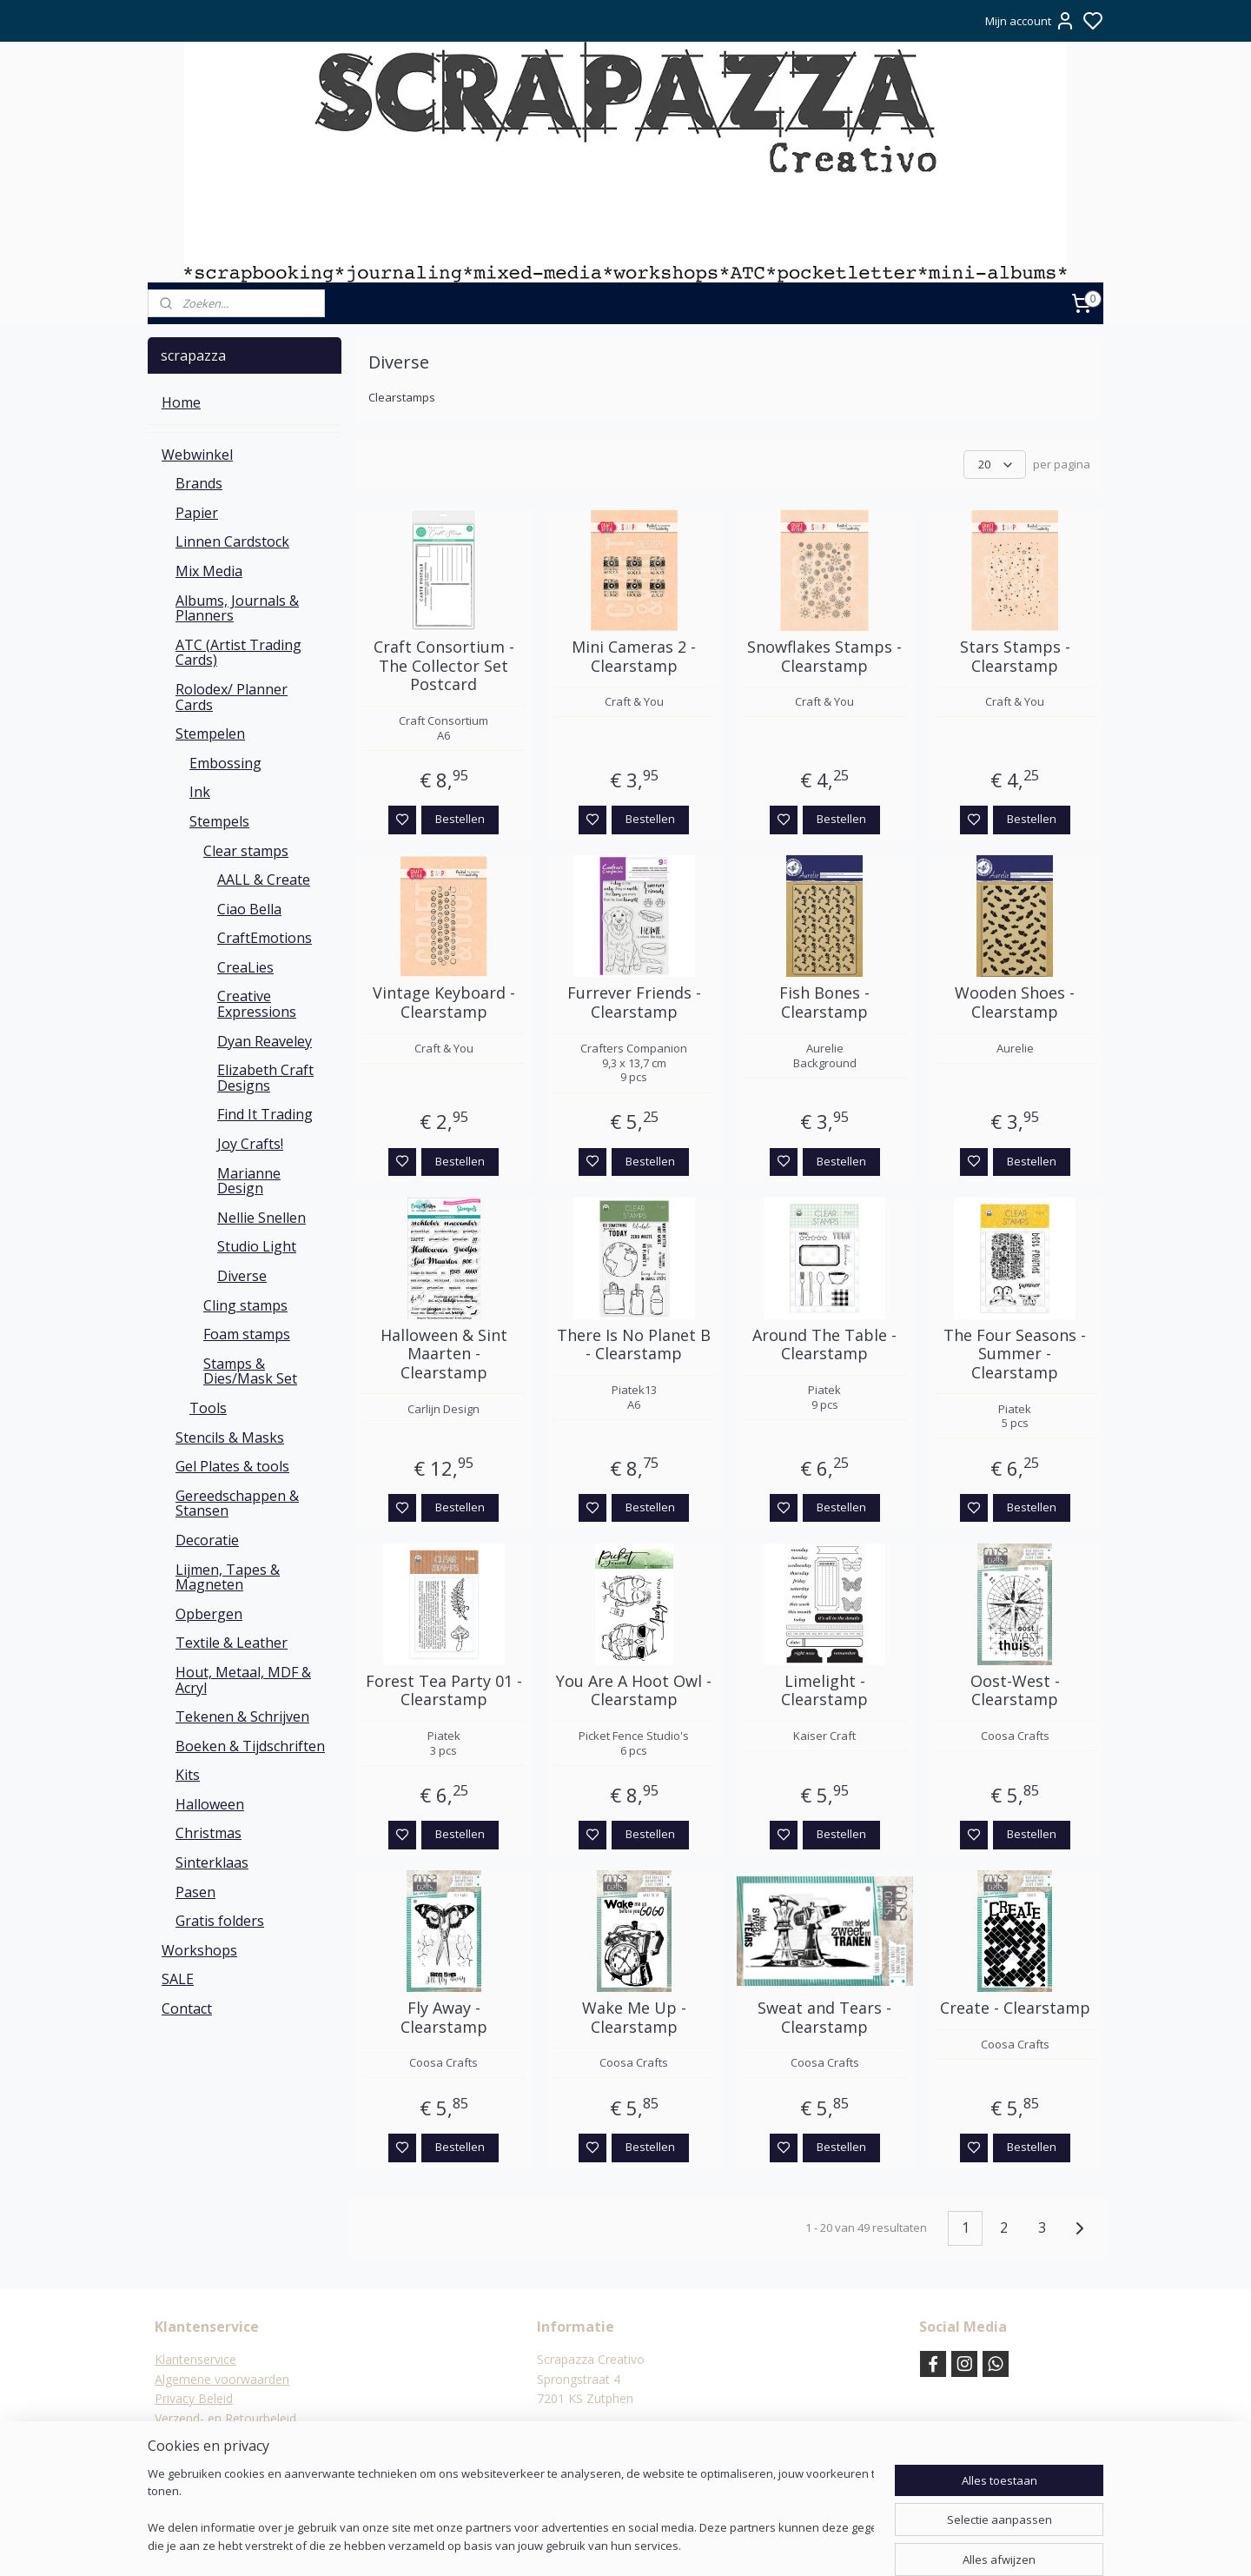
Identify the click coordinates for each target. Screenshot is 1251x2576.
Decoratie (207, 1540)
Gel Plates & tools (232, 1466)
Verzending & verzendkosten (235, 2437)
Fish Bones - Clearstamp (824, 1002)
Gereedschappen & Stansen (237, 1503)
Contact (187, 2008)
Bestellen (460, 819)
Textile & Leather (231, 1642)
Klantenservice (195, 2359)
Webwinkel (197, 454)
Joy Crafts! (250, 1143)
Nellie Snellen (261, 1217)
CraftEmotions (264, 937)
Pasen (195, 1892)
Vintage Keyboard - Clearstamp (444, 1002)
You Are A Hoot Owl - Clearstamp (634, 1691)
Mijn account (1030, 20)
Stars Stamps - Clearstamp (1015, 656)
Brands (198, 483)
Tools (208, 1407)
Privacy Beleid (194, 2398)
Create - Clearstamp (1015, 2008)
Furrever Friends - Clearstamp (634, 1002)
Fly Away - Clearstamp (443, 2017)
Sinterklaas (211, 1862)
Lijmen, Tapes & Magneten (227, 1577)
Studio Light (256, 1246)
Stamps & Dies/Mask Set (250, 1371)
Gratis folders (219, 1920)
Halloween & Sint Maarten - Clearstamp (444, 1354)
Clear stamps (245, 850)
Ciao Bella (249, 909)
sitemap (673, 2544)
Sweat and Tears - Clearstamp (824, 2017)
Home (181, 402)
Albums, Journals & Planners (237, 608)
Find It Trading (265, 1114)
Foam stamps (246, 1334)
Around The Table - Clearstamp (824, 1345)
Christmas (208, 1832)
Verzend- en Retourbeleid (225, 2418)
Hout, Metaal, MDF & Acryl (243, 1680)
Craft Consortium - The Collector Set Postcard (444, 666)
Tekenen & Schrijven (242, 1716)
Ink (199, 791)
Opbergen (208, 1613)
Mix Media (208, 571)
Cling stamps (245, 1305)
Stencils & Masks (229, 1437)
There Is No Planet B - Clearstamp (634, 1345)
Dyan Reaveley (264, 1041)
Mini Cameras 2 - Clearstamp (634, 656)
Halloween (209, 1804)
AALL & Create (263, 879)
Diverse (242, 1275)
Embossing (225, 763)
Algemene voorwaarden (222, 2379)
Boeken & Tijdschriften (250, 1746)
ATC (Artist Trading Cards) (238, 652)
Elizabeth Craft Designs (265, 1077)
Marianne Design (249, 1181)
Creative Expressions (256, 1003)
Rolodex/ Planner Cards (231, 697)
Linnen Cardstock (232, 541)
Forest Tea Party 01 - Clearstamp (444, 1691)
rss (710, 2544)
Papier (196, 512)
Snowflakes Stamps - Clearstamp (824, 656)
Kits (187, 1774)
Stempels (219, 821)
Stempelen (210, 733)
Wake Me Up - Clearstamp (634, 2017)
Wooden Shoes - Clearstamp (1015, 1002)
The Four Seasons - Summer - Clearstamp (1014, 1354)
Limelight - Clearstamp (824, 1691)
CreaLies (245, 967)
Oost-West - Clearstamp (1015, 1691)
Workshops (199, 1950)
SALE (178, 1978)
